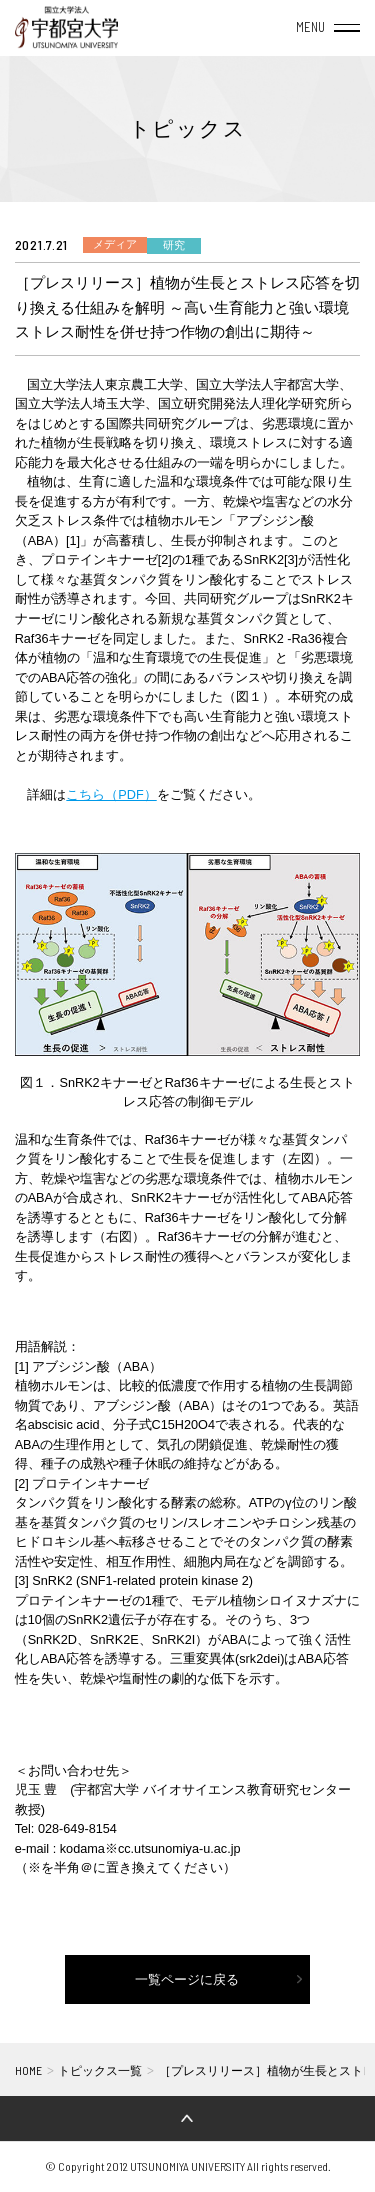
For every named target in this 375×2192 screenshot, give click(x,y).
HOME (28, 2070)
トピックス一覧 (100, 2070)
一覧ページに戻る (187, 1980)
